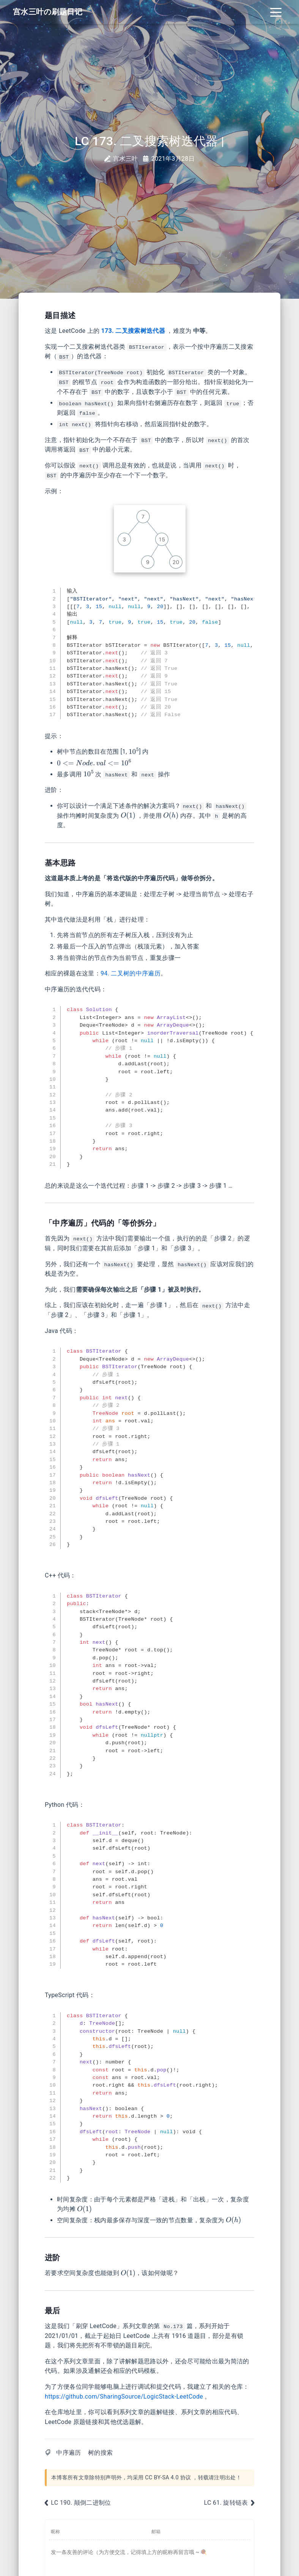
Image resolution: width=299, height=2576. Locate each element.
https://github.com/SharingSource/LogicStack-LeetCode (124, 2396)
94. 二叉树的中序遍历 (131, 973)
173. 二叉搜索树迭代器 (133, 330)
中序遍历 (68, 2452)
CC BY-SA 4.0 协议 (168, 2477)
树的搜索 (100, 2452)
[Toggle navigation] (276, 12)
